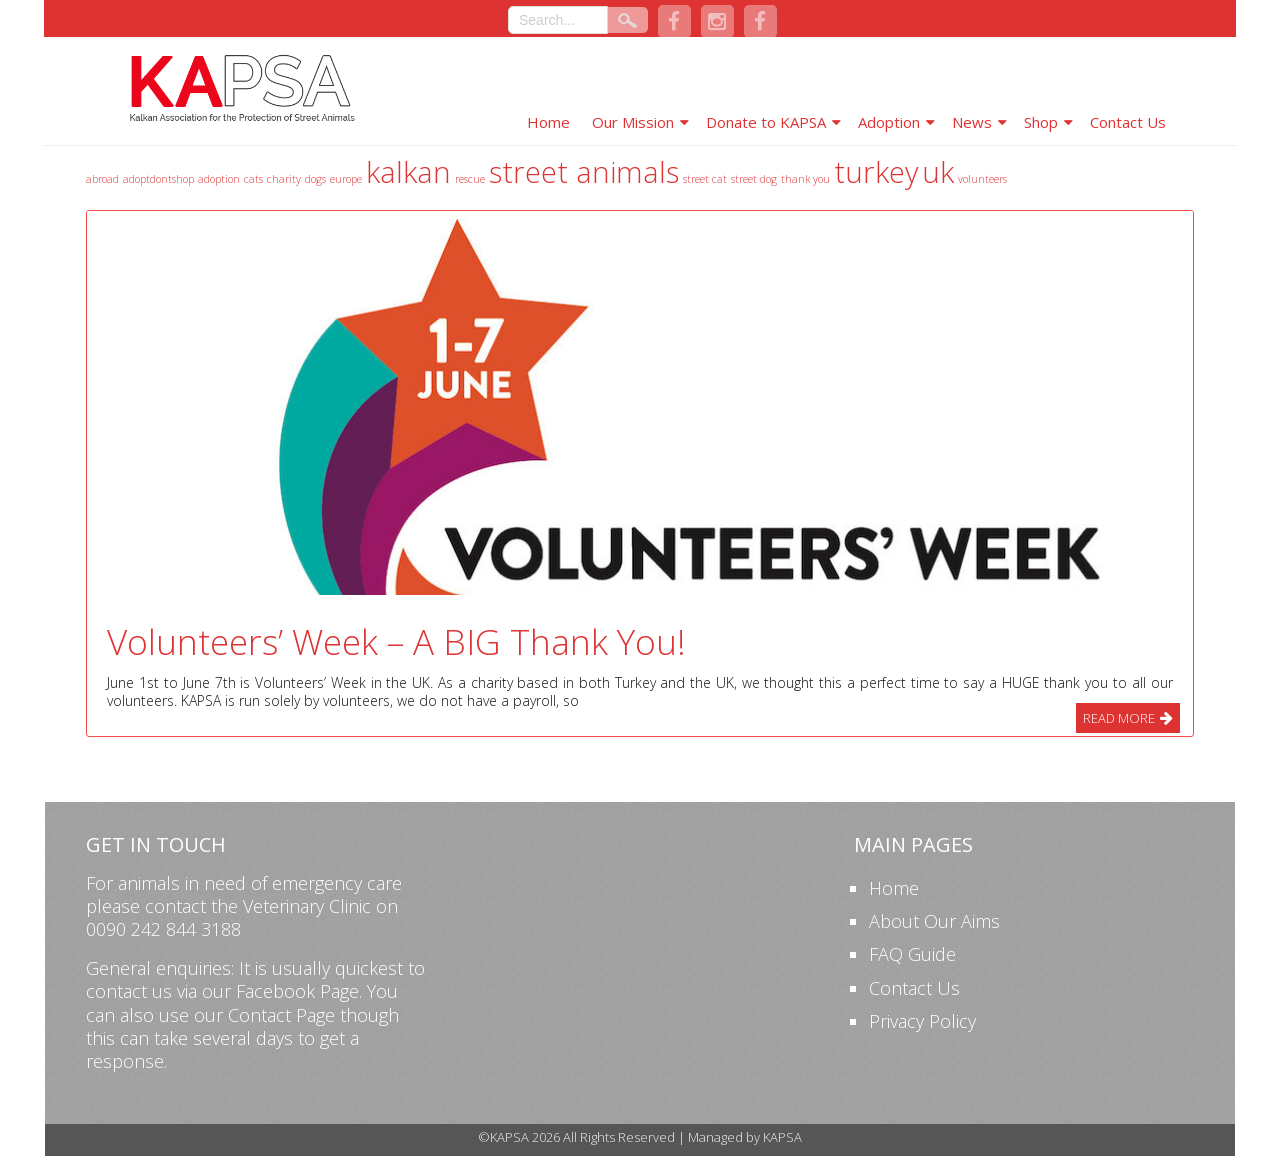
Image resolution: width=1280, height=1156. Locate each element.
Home (548, 122)
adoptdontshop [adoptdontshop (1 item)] (158, 179)
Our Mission (633, 122)
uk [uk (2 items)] (938, 172)
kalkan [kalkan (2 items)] (408, 172)
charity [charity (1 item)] (284, 179)
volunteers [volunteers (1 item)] (982, 179)
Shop (1041, 122)
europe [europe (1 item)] (346, 179)
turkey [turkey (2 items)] (876, 172)
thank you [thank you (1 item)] (805, 179)
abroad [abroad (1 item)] (102, 179)
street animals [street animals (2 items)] (584, 172)
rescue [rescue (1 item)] (470, 179)
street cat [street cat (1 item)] (705, 179)
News (972, 122)
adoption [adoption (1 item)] (219, 179)
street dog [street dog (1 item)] (754, 179)
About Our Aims (934, 921)
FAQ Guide (912, 954)
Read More (1119, 718)
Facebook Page (297, 991)
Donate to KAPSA (766, 122)
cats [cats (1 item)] (253, 179)
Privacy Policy (922, 1021)
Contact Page (281, 1015)
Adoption (889, 122)
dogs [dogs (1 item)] (315, 179)
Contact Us (1128, 122)
